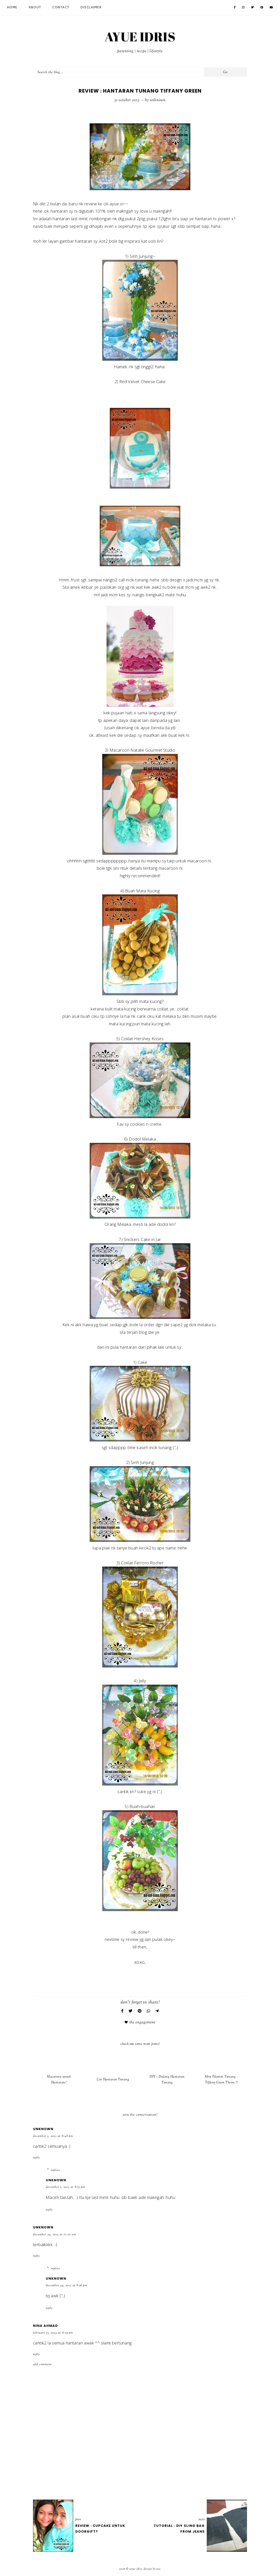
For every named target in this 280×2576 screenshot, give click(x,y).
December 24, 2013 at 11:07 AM (54, 2234)
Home (12, 7)
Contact (60, 7)
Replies (55, 2170)
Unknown (43, 2129)
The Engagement (142, 2022)
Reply (36, 2157)
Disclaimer (91, 7)
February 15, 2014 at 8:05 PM (53, 2333)
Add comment (42, 2364)
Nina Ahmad (45, 2325)
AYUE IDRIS (140, 36)
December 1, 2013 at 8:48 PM (53, 2136)
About (35, 7)
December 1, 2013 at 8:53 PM (65, 2187)
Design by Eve (152, 2569)
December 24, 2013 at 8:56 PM (66, 2285)
